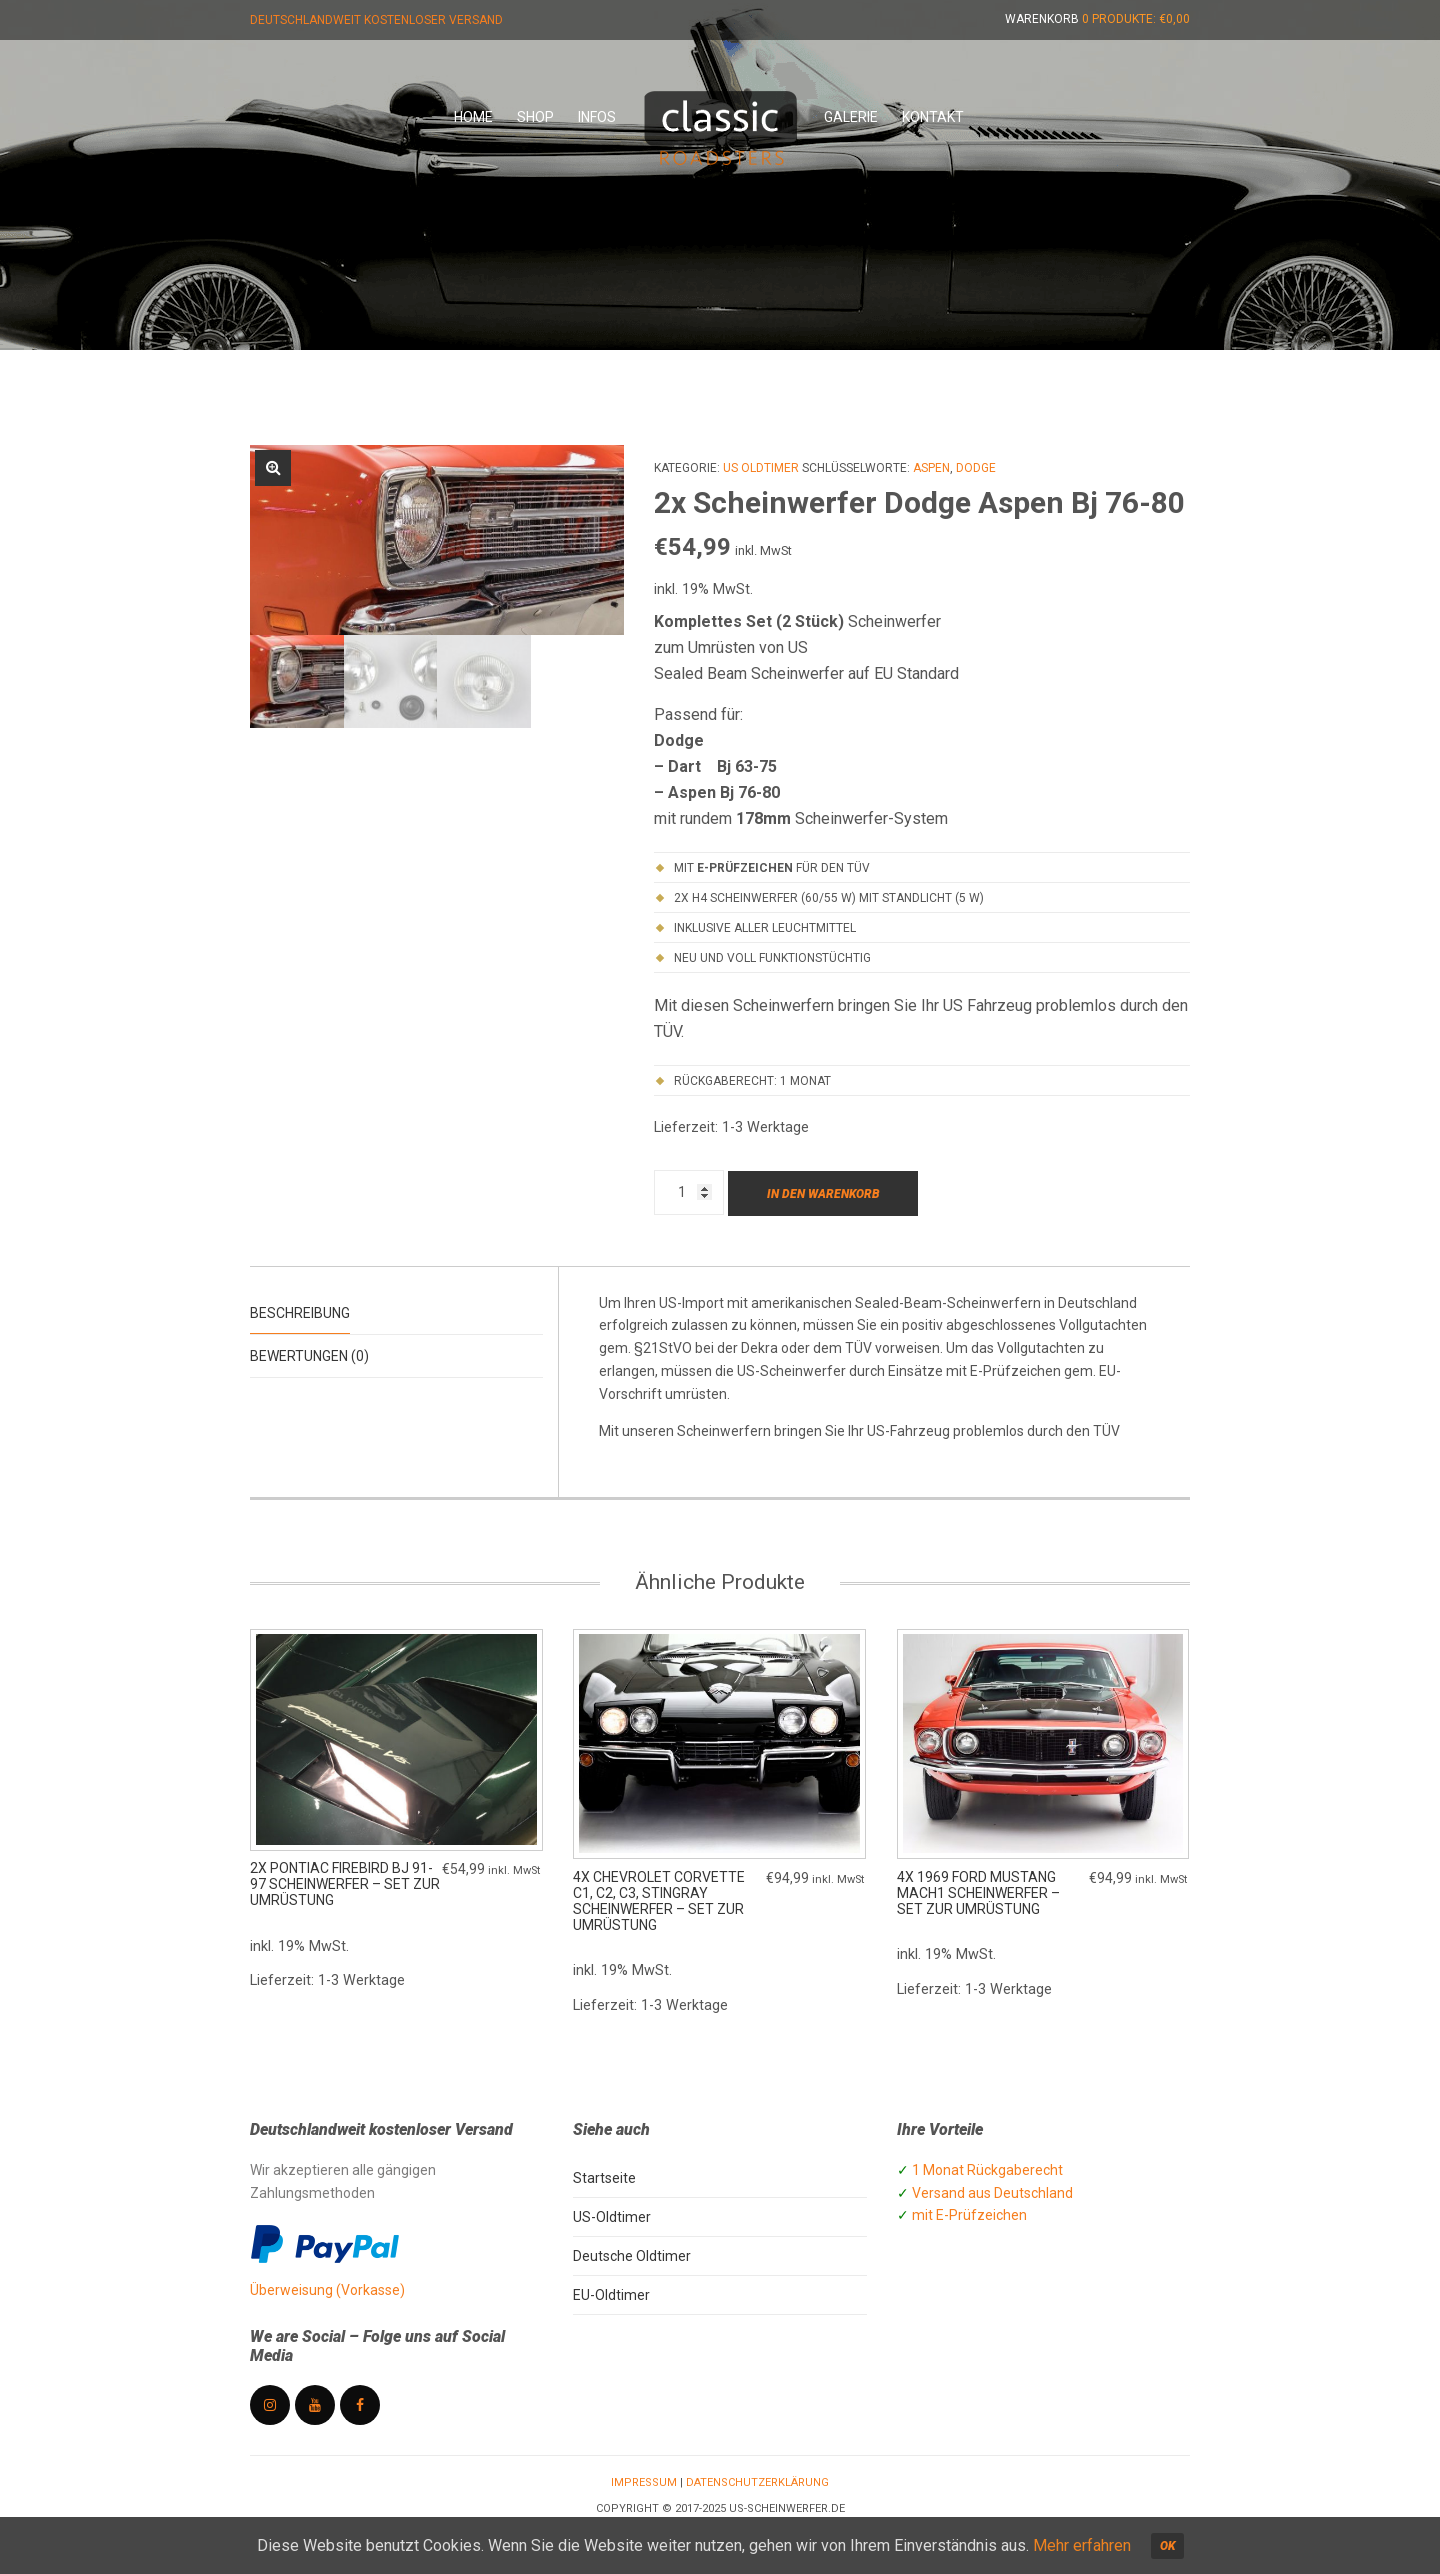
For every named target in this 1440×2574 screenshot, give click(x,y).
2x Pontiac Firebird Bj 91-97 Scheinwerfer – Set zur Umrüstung (345, 1886)
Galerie (851, 117)
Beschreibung (300, 1313)
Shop (535, 117)
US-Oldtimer (612, 2218)
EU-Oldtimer (611, 2296)
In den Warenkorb (823, 1194)
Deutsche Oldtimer (632, 2257)
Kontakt (933, 117)
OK (1167, 2546)
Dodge (976, 468)
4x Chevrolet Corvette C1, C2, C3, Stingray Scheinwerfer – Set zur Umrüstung (659, 1902)
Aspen (931, 468)
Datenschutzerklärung (757, 2483)
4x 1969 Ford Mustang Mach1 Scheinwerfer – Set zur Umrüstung (978, 1894)
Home (473, 117)
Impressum (644, 2483)
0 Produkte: (1136, 19)
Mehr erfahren (1082, 2545)
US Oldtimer (761, 468)
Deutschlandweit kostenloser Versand (376, 20)
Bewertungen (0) (309, 1356)
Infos (597, 117)
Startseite (604, 2179)
